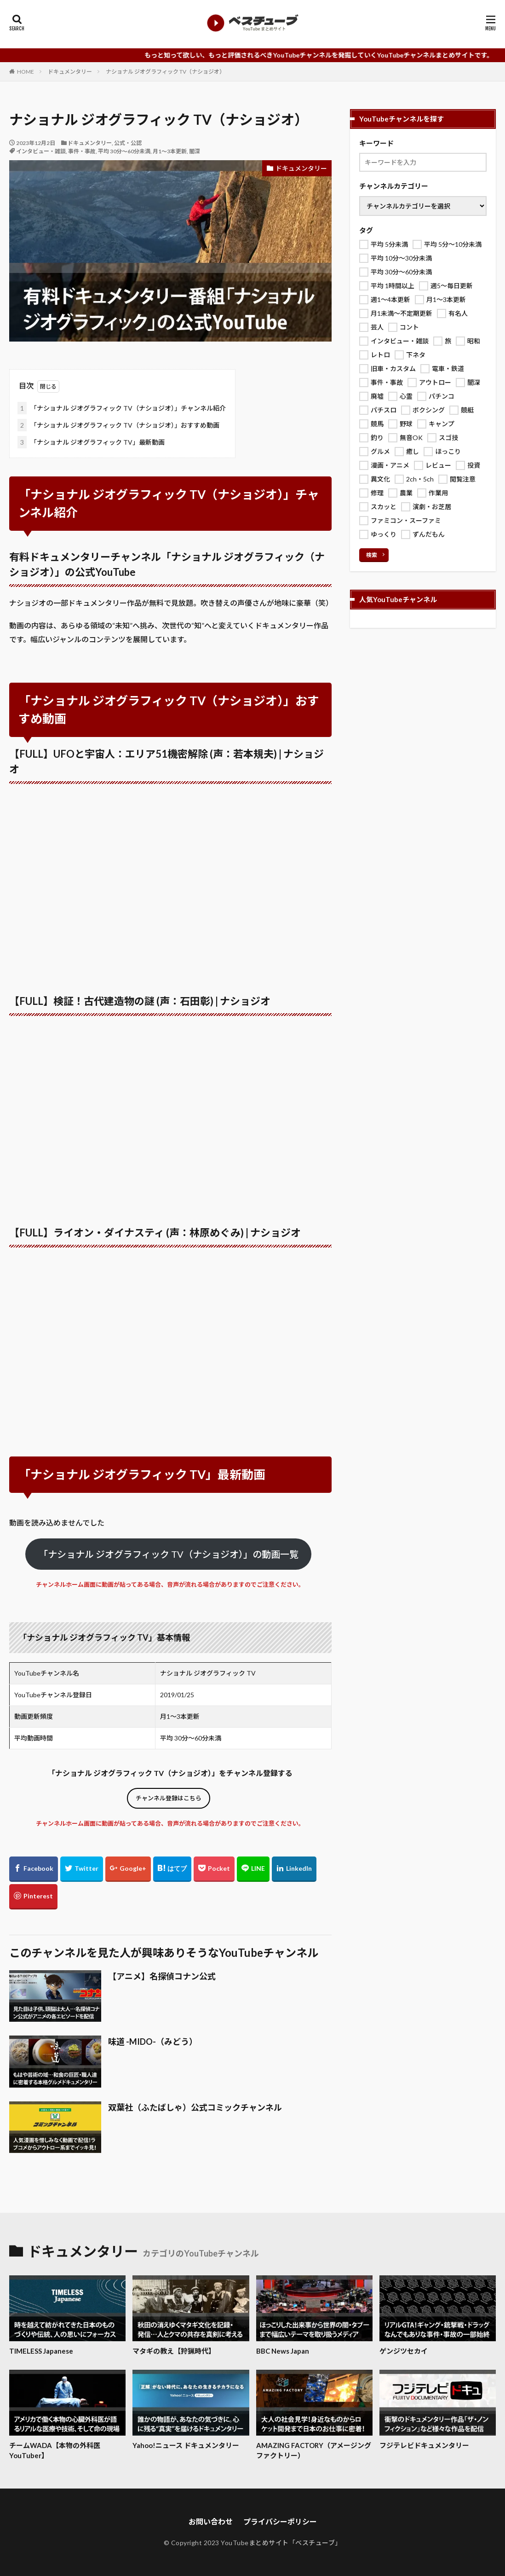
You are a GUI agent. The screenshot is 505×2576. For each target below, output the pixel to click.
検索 (371, 554)
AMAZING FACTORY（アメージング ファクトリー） (313, 2450)
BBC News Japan (282, 2351)
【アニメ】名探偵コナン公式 (162, 1976)
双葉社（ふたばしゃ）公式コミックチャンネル (195, 2107)
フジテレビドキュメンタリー (424, 2445)
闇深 (194, 151)
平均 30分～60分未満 (124, 151)
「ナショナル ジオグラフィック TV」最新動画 (91, 442)
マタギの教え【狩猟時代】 (173, 2351)
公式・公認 (128, 142)
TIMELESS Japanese (41, 2351)
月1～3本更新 (170, 151)
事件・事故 (82, 151)
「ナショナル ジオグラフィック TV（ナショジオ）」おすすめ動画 (118, 425)
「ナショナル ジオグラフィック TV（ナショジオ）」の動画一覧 (168, 1554)
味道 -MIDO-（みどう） (152, 2041)
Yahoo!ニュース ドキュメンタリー (185, 2445)
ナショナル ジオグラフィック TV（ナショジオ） (165, 71)
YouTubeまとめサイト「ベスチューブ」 (281, 2543)
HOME (25, 71)
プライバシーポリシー (280, 2521)
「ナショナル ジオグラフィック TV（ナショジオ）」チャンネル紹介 (121, 408)
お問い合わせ (211, 2521)
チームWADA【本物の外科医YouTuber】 (54, 2450)
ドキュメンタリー (70, 71)
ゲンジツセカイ (403, 2351)
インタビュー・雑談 (41, 151)
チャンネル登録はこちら (168, 1798)
